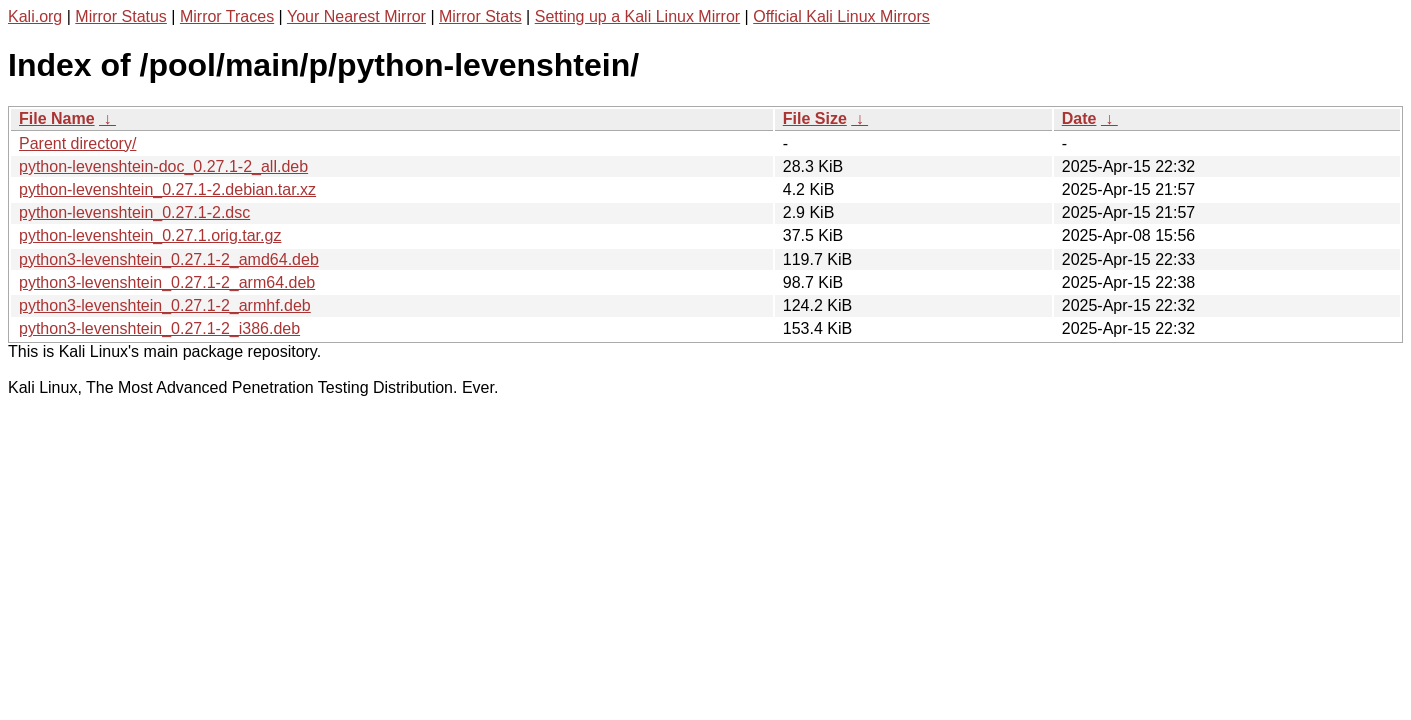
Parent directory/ (77, 143)
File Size (815, 118)
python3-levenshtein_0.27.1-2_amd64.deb (169, 259)
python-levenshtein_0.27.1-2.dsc (134, 212)
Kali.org (35, 16)
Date (1079, 118)
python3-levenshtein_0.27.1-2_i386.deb (159, 328)
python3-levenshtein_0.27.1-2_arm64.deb (167, 282)
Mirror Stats (480, 16)
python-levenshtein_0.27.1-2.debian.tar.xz (167, 189)
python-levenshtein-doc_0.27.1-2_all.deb (163, 166)
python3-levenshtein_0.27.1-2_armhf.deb (165, 305)
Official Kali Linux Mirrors (841, 16)
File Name (57, 118)
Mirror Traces (227, 16)
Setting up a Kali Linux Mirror (637, 16)
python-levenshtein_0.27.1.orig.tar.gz (150, 235)
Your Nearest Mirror (356, 16)
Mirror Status (121, 16)
